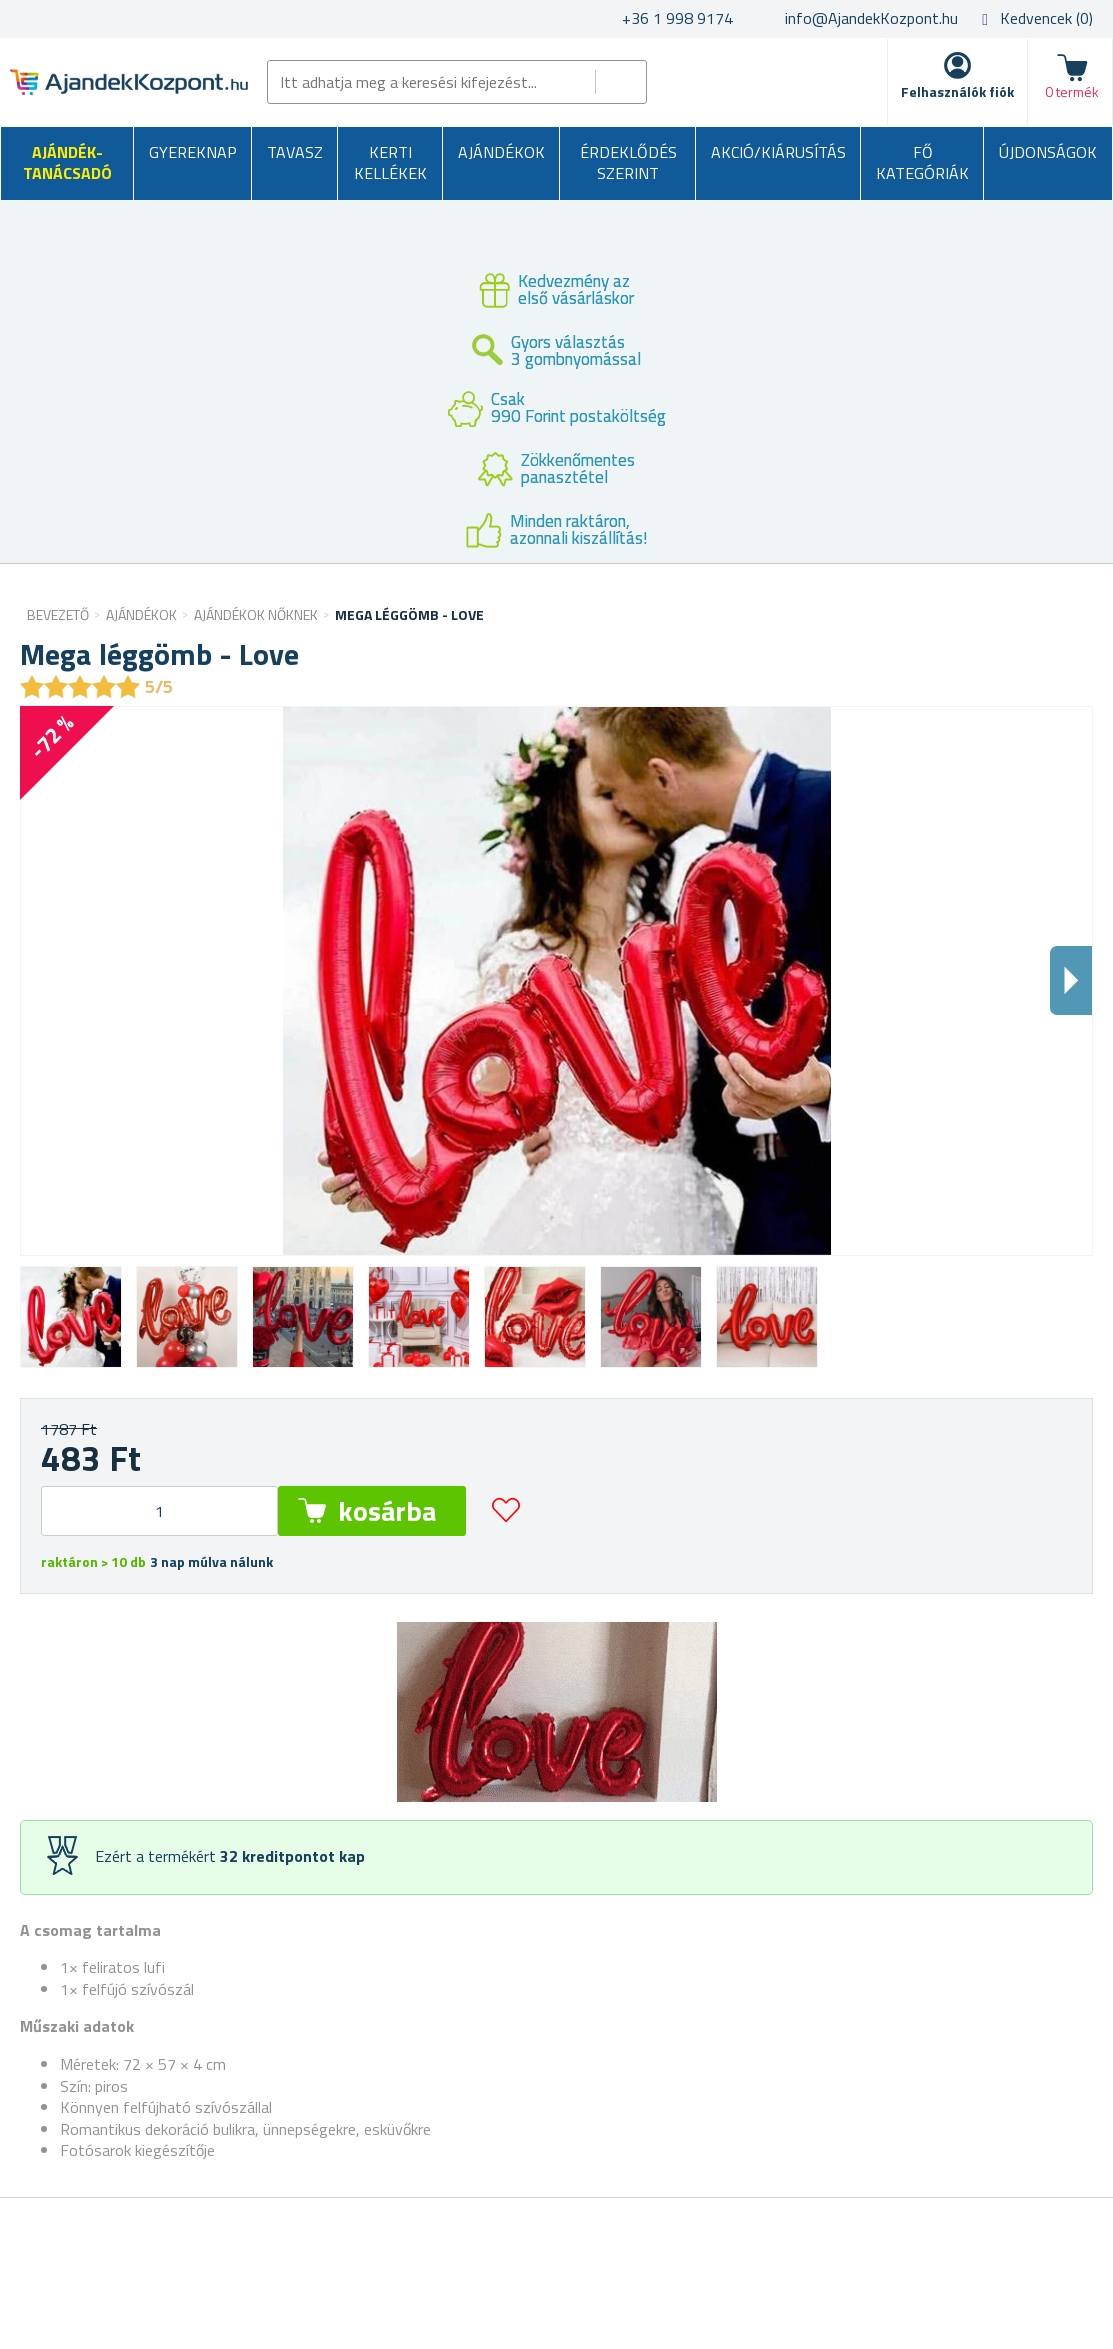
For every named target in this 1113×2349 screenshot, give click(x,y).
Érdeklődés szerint (628, 163)
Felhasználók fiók (957, 91)
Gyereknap (193, 152)
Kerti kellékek (390, 163)
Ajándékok (501, 152)
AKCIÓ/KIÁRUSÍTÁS (778, 152)
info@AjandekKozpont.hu (871, 18)
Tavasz (295, 152)
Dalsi (1071, 980)
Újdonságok (1048, 152)
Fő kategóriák (922, 163)
